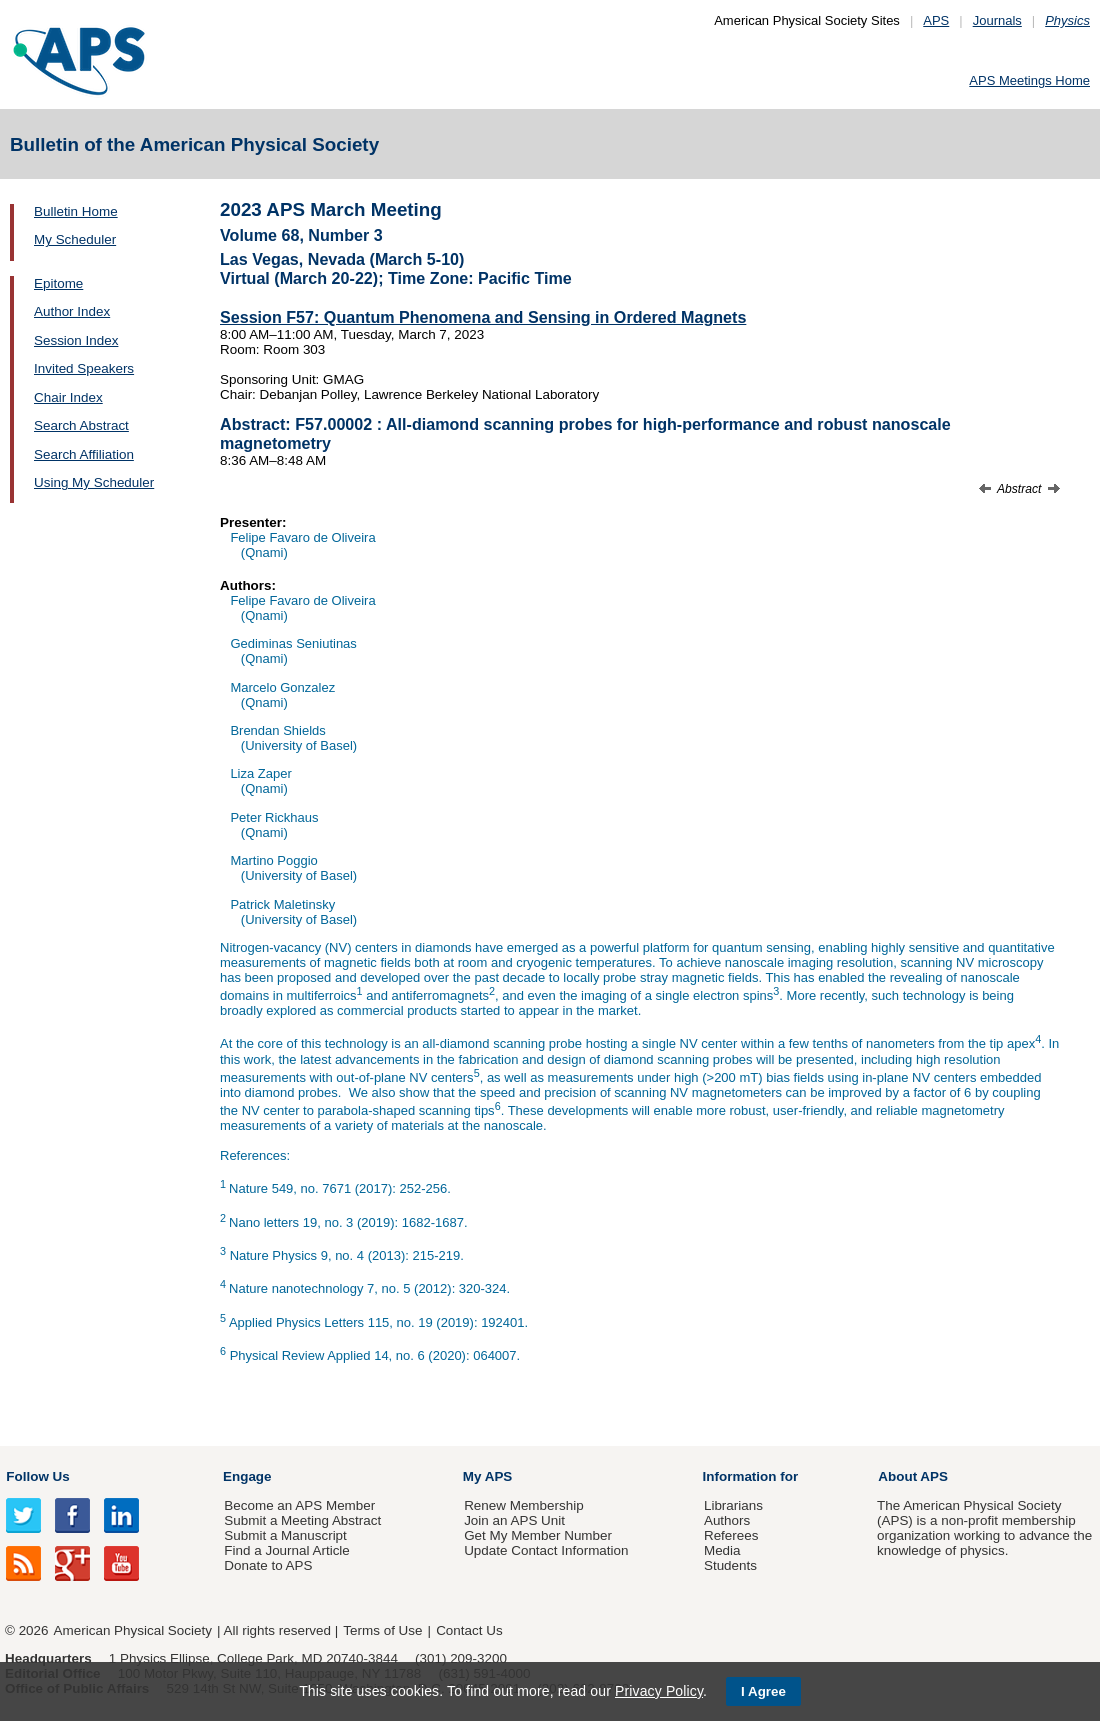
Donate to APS (268, 1565)
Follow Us (37, 1476)
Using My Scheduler (94, 482)
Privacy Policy (659, 1691)
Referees (731, 1535)
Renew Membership (524, 1505)
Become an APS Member (299, 1505)
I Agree (763, 1691)
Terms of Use (382, 1630)
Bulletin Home (76, 211)
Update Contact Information (546, 1550)
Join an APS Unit (514, 1520)
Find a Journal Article (286, 1550)
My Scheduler (75, 239)
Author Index (72, 311)
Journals (997, 20)
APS (936, 20)
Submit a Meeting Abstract (302, 1520)
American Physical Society (133, 1630)
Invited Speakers (84, 368)
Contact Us (469, 1630)
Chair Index (68, 397)
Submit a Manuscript (285, 1535)
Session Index (76, 340)
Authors (727, 1520)
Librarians (733, 1505)
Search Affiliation (84, 454)
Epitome (58, 283)
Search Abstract (81, 425)
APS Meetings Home (1029, 80)
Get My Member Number (538, 1535)
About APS (913, 1476)
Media (722, 1550)
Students (730, 1565)
